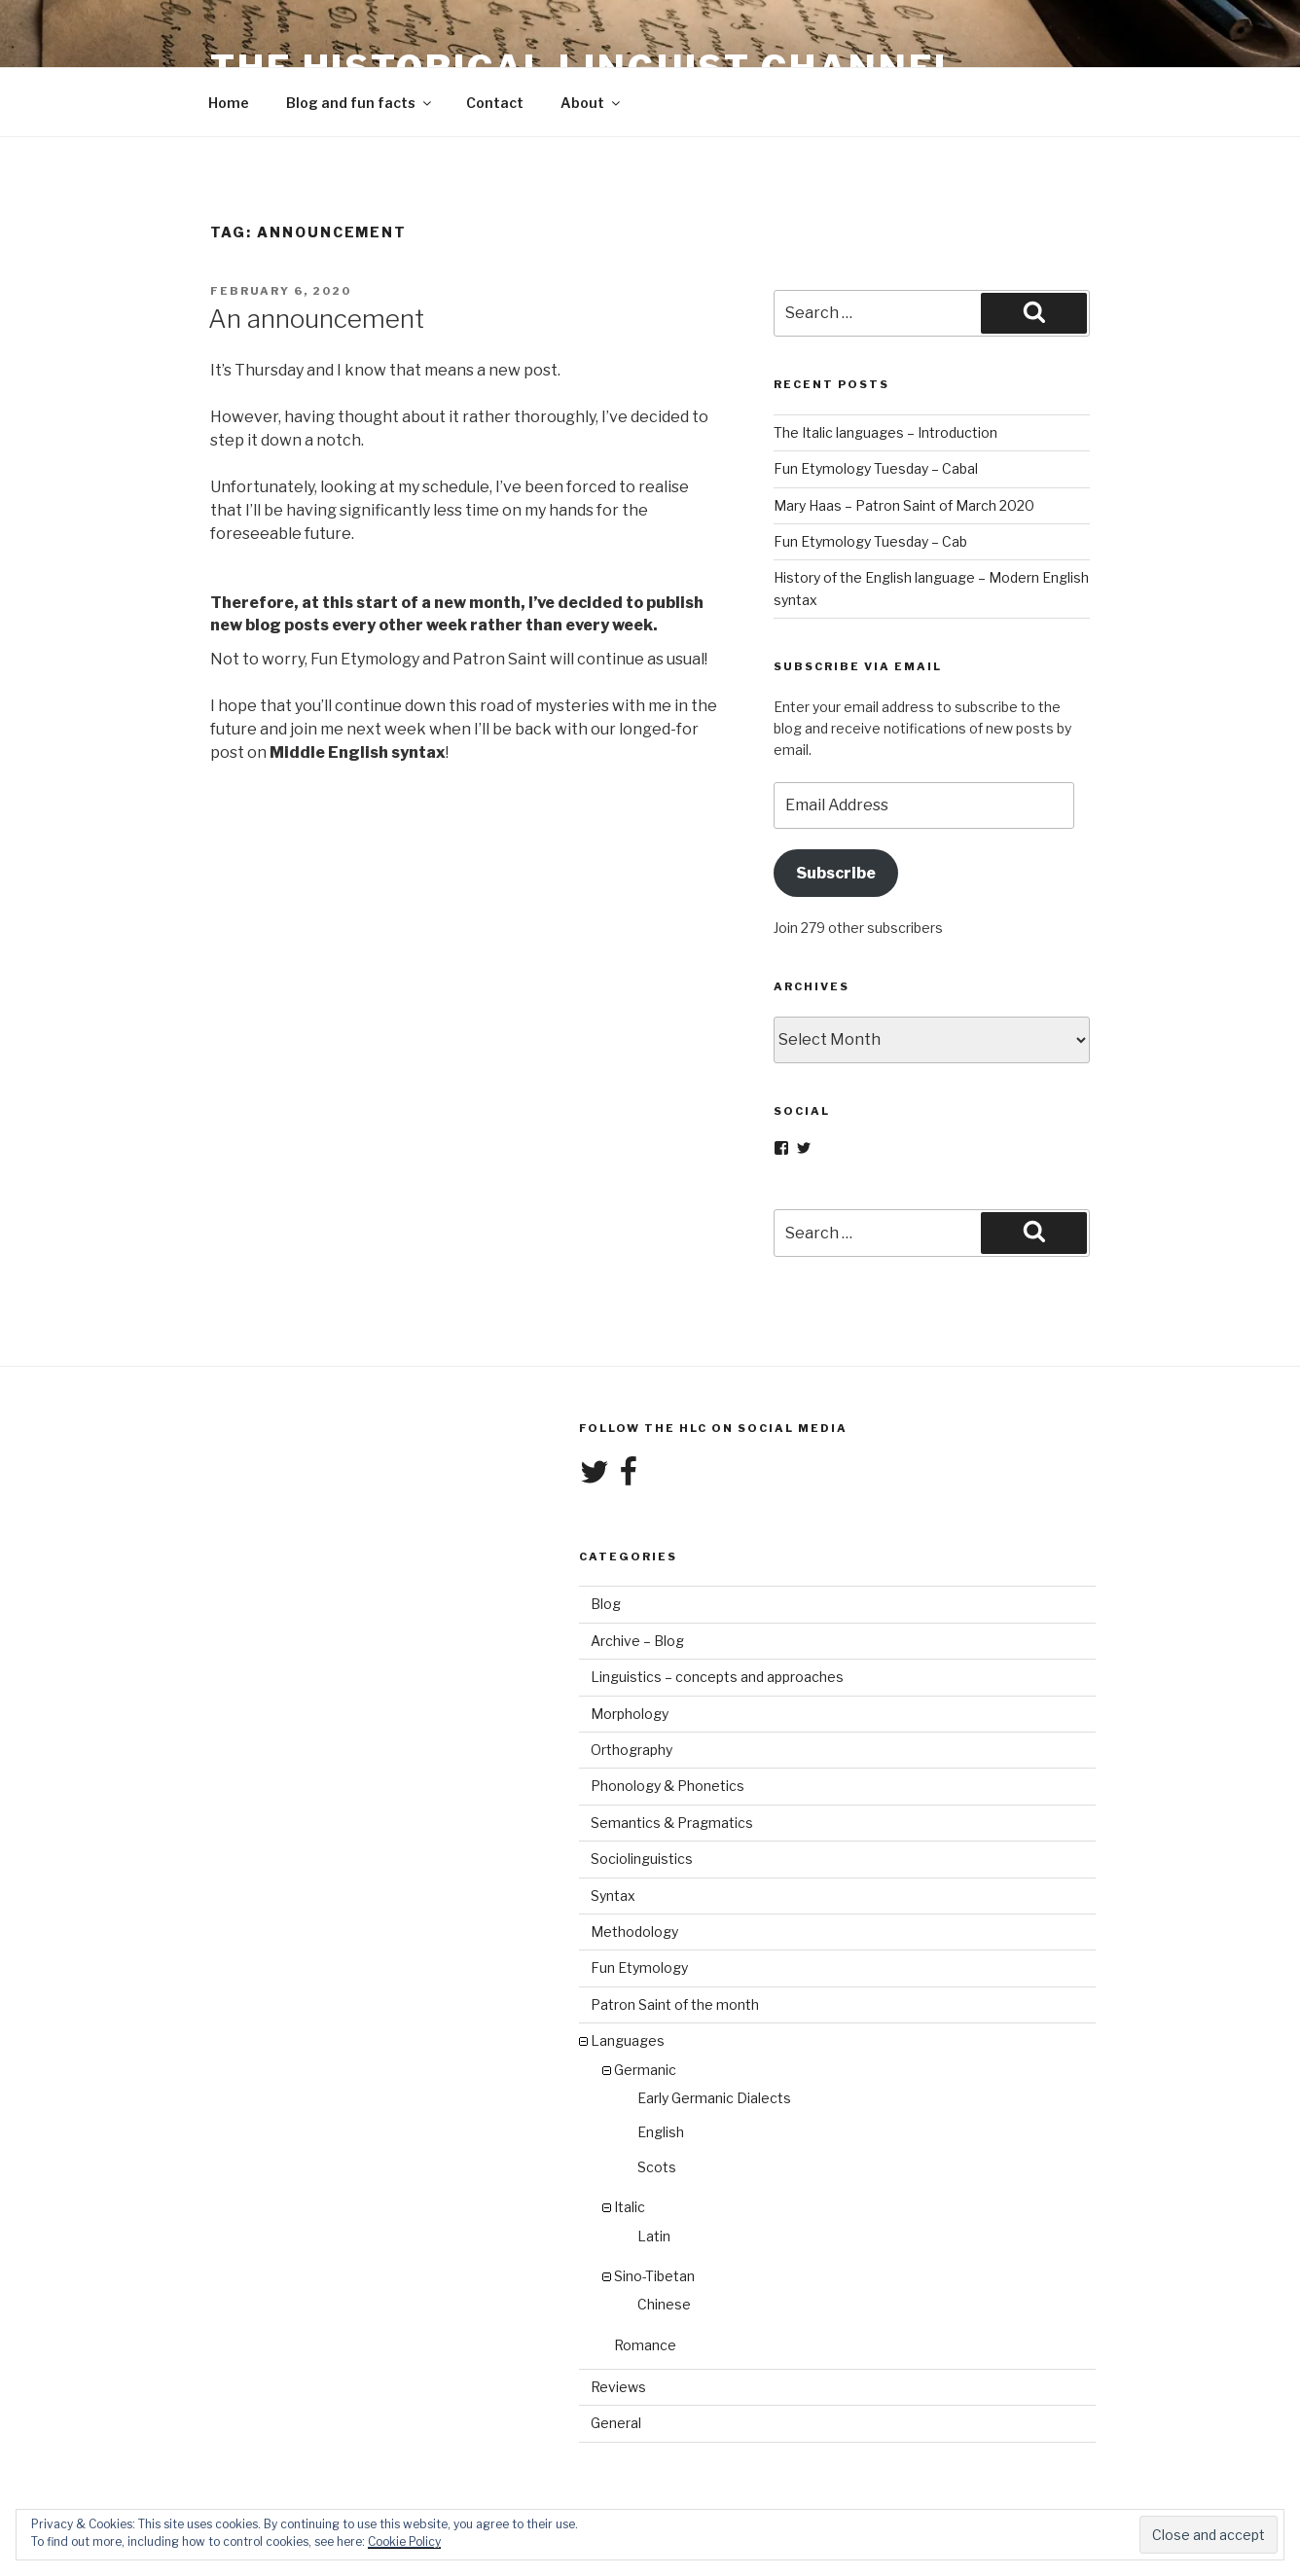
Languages (628, 2040)
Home (228, 102)
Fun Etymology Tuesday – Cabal (876, 468)
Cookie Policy (404, 2541)
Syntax (613, 1895)
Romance (645, 2345)
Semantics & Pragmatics (672, 1822)
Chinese (664, 2304)
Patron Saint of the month (675, 2004)
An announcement (316, 319)
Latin (653, 2236)
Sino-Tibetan (654, 2276)
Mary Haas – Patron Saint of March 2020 (904, 505)
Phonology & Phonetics (667, 1785)
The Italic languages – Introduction (885, 432)
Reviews (618, 2387)
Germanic (645, 2069)
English (660, 2132)
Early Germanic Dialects (714, 2098)
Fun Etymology (639, 1967)
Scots (656, 2167)
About (591, 102)
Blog (606, 1603)
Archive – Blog (637, 1640)
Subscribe (836, 873)
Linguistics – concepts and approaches (717, 1676)
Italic (629, 2207)
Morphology (629, 1713)
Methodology (634, 1931)
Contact (495, 102)
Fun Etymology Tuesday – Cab (870, 541)
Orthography (631, 1749)
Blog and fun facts (360, 102)
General (616, 2423)
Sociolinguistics (642, 1858)
